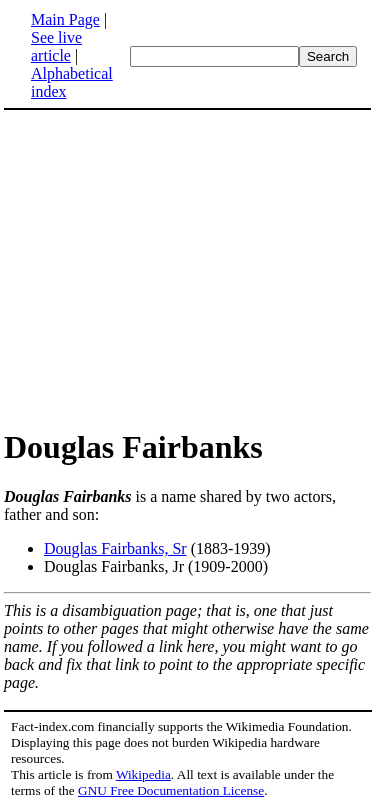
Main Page (65, 19)
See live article (56, 46)
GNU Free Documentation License (171, 790)
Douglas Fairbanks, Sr (115, 548)
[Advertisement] (172, 268)
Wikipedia (143, 774)
